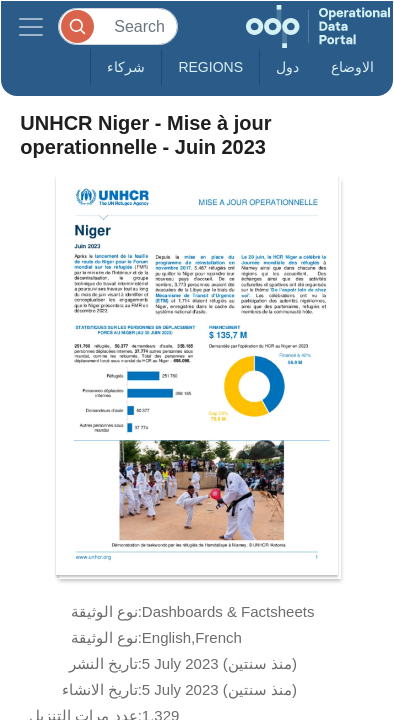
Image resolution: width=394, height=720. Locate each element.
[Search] (118, 26)
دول (287, 67)
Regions (210, 67)
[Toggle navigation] (31, 26)
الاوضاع (352, 67)
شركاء (126, 67)
